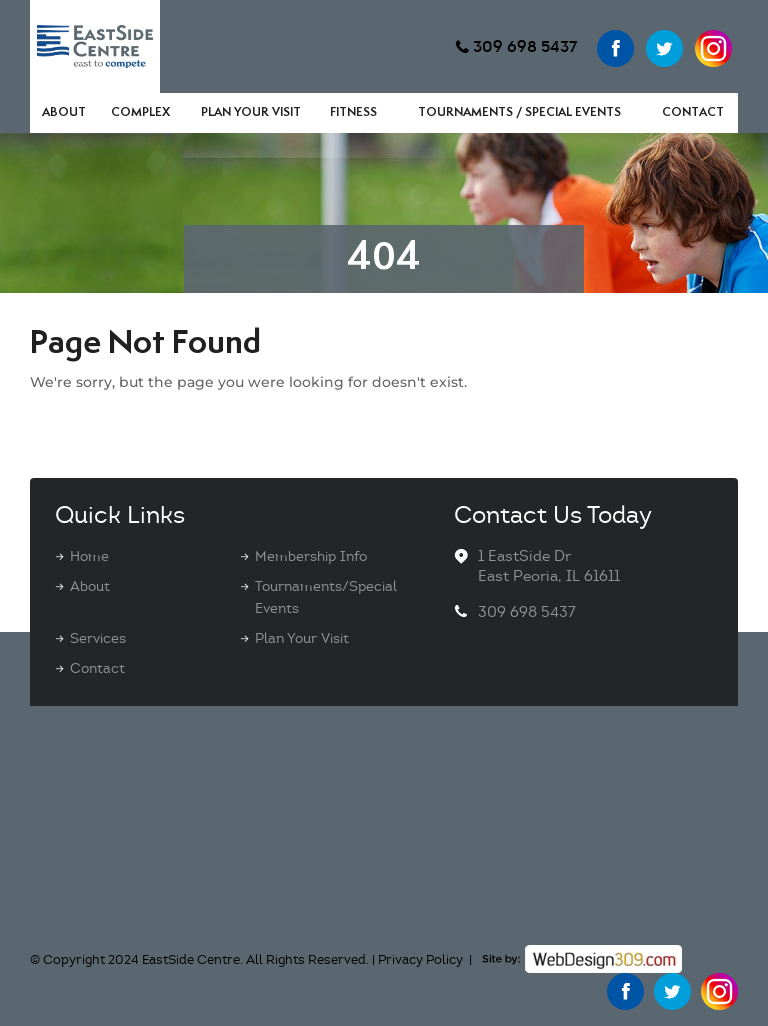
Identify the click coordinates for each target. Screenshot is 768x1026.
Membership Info (311, 556)
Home (89, 556)
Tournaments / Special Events (519, 113)
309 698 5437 (525, 46)
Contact (693, 113)
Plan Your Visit (251, 113)
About (64, 113)
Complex (140, 113)
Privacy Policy (420, 960)
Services (98, 638)
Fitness (353, 113)
